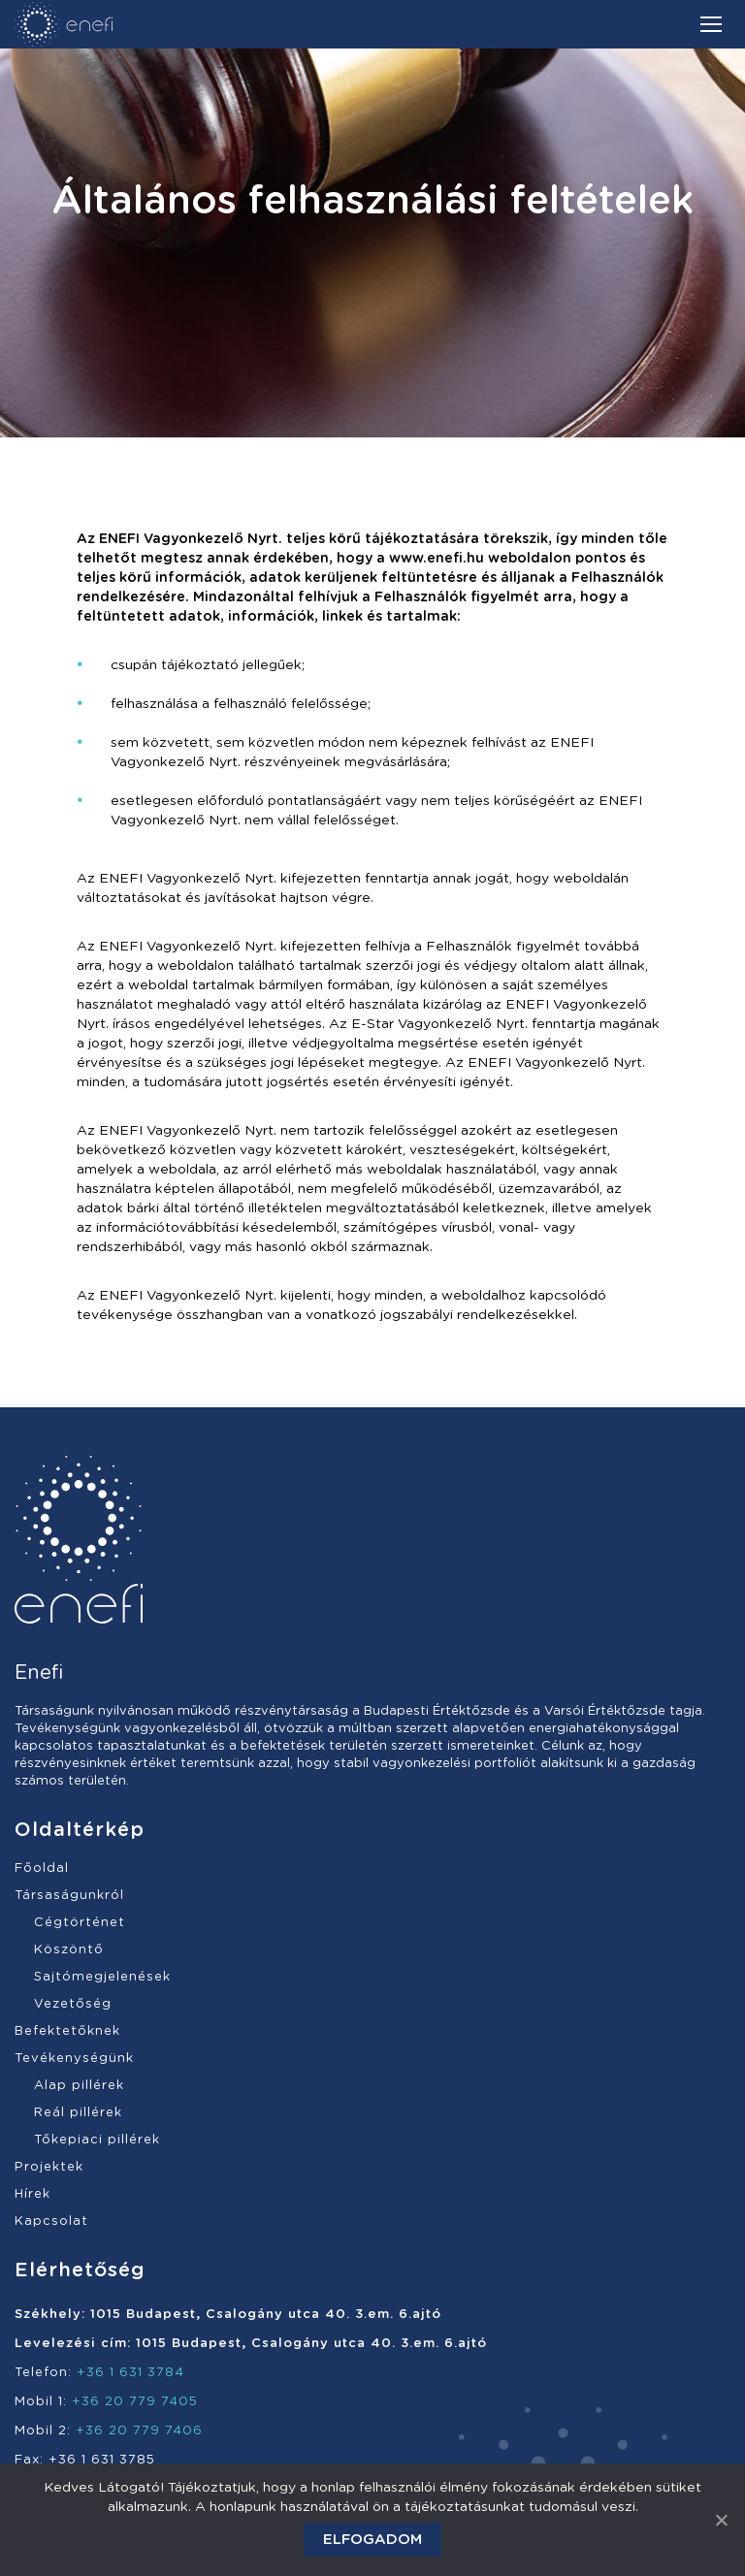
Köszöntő (69, 1950)
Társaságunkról (69, 1895)
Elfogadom (372, 2539)
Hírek (32, 2194)
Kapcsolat (51, 2221)
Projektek (49, 2167)
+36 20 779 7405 (135, 2402)
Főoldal (42, 1868)
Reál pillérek (78, 2113)
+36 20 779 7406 (139, 2431)
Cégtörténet (79, 1922)
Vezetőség (73, 2004)
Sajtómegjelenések (102, 1977)
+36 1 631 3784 (130, 2373)
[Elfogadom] (720, 2519)
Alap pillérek (79, 2085)
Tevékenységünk (74, 2058)
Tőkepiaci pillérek (97, 2140)
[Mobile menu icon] (711, 24)
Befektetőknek (67, 2031)
